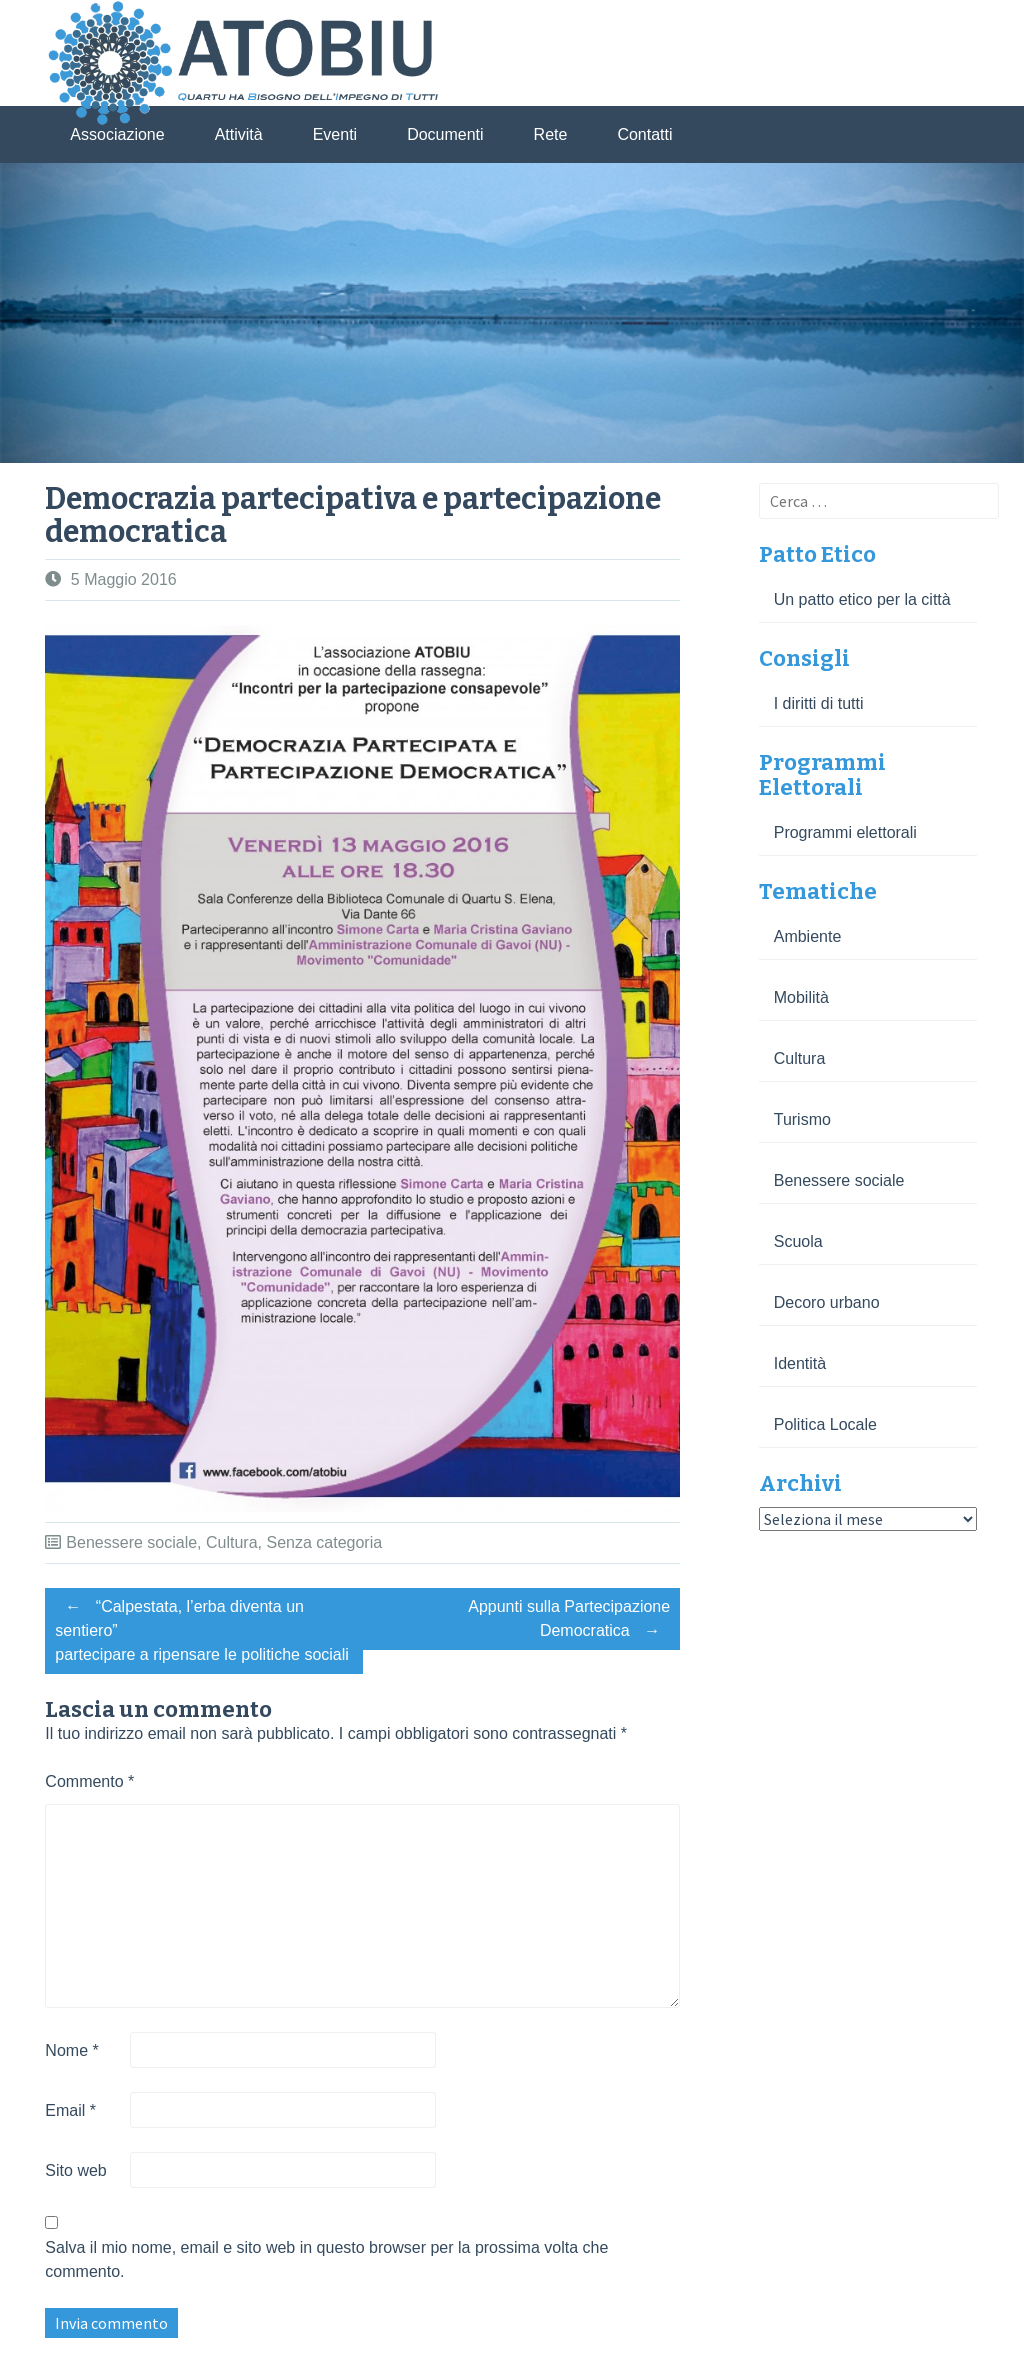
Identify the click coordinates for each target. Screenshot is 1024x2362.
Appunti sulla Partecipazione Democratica (569, 1621)
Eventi (335, 134)
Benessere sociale (131, 1542)
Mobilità (801, 997)
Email (70, 2110)
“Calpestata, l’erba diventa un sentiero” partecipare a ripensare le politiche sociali (202, 1627)
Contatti (644, 134)
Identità (800, 1363)
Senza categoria (324, 1542)
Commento (89, 1781)
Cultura (232, 1542)
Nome (71, 2050)
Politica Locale (825, 1424)
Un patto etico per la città (862, 599)
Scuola (798, 1241)
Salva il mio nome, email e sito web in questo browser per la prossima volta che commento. (326, 2259)
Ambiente (808, 936)
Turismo (802, 1119)
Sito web (75, 2170)
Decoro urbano (827, 1302)
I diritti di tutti (819, 703)
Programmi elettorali (845, 832)
